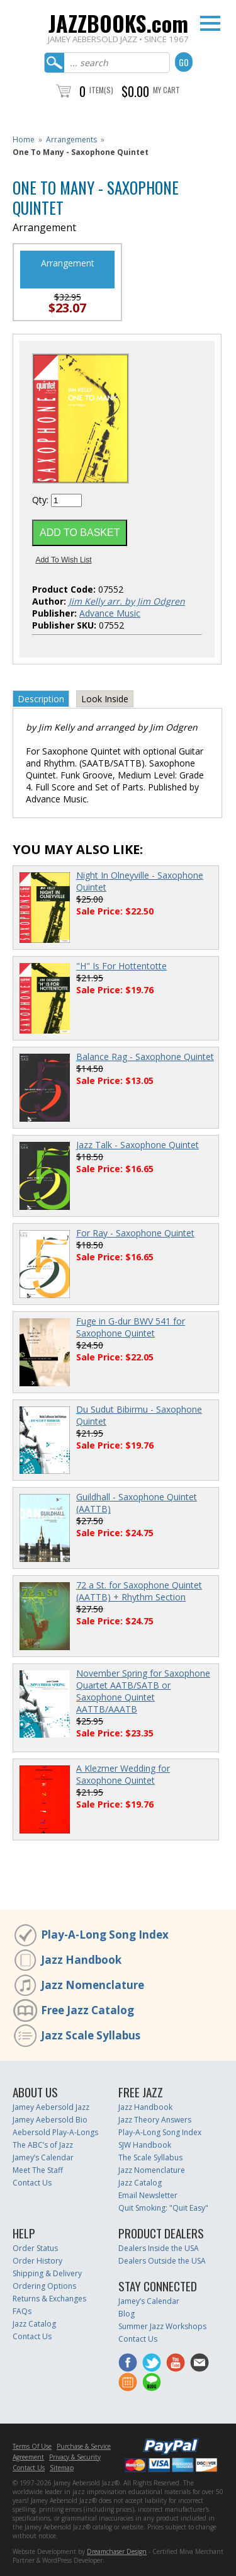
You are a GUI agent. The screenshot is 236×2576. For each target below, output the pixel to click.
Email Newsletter (147, 2195)
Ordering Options (44, 2286)
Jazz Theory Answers (154, 2119)
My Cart (166, 89)
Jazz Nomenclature (92, 1985)
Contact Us (32, 2182)
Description (41, 699)
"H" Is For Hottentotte (121, 966)
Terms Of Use (32, 2446)
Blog (126, 2313)
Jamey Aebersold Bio (50, 2119)
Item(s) (101, 89)
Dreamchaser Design (117, 2551)
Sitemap (62, 2467)
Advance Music (109, 613)
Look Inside (104, 699)
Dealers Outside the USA (162, 2260)
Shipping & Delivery (47, 2273)
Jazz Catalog (140, 2182)
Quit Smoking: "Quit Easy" (163, 2208)
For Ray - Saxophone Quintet (135, 1233)
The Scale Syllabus (150, 2157)
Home (24, 139)
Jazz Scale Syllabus (90, 2035)
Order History (37, 2260)
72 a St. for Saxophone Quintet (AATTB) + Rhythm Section (139, 1591)
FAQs (22, 2311)
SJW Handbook (144, 2145)
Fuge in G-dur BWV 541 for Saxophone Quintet (130, 1327)
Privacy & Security (75, 2457)
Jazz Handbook (81, 1959)
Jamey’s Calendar (43, 2157)
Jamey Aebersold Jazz (51, 2107)
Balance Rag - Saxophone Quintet (145, 1057)
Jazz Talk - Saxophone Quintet (137, 1145)
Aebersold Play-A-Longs (55, 2132)
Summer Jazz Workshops (162, 2326)
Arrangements (71, 139)
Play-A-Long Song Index (105, 1934)
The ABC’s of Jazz (43, 2145)
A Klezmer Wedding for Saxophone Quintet (123, 1774)
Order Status (35, 2248)
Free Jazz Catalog (87, 2010)
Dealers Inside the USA (158, 2248)
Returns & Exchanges (49, 2298)
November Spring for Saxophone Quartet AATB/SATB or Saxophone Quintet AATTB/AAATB (143, 1691)
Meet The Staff (38, 2170)
